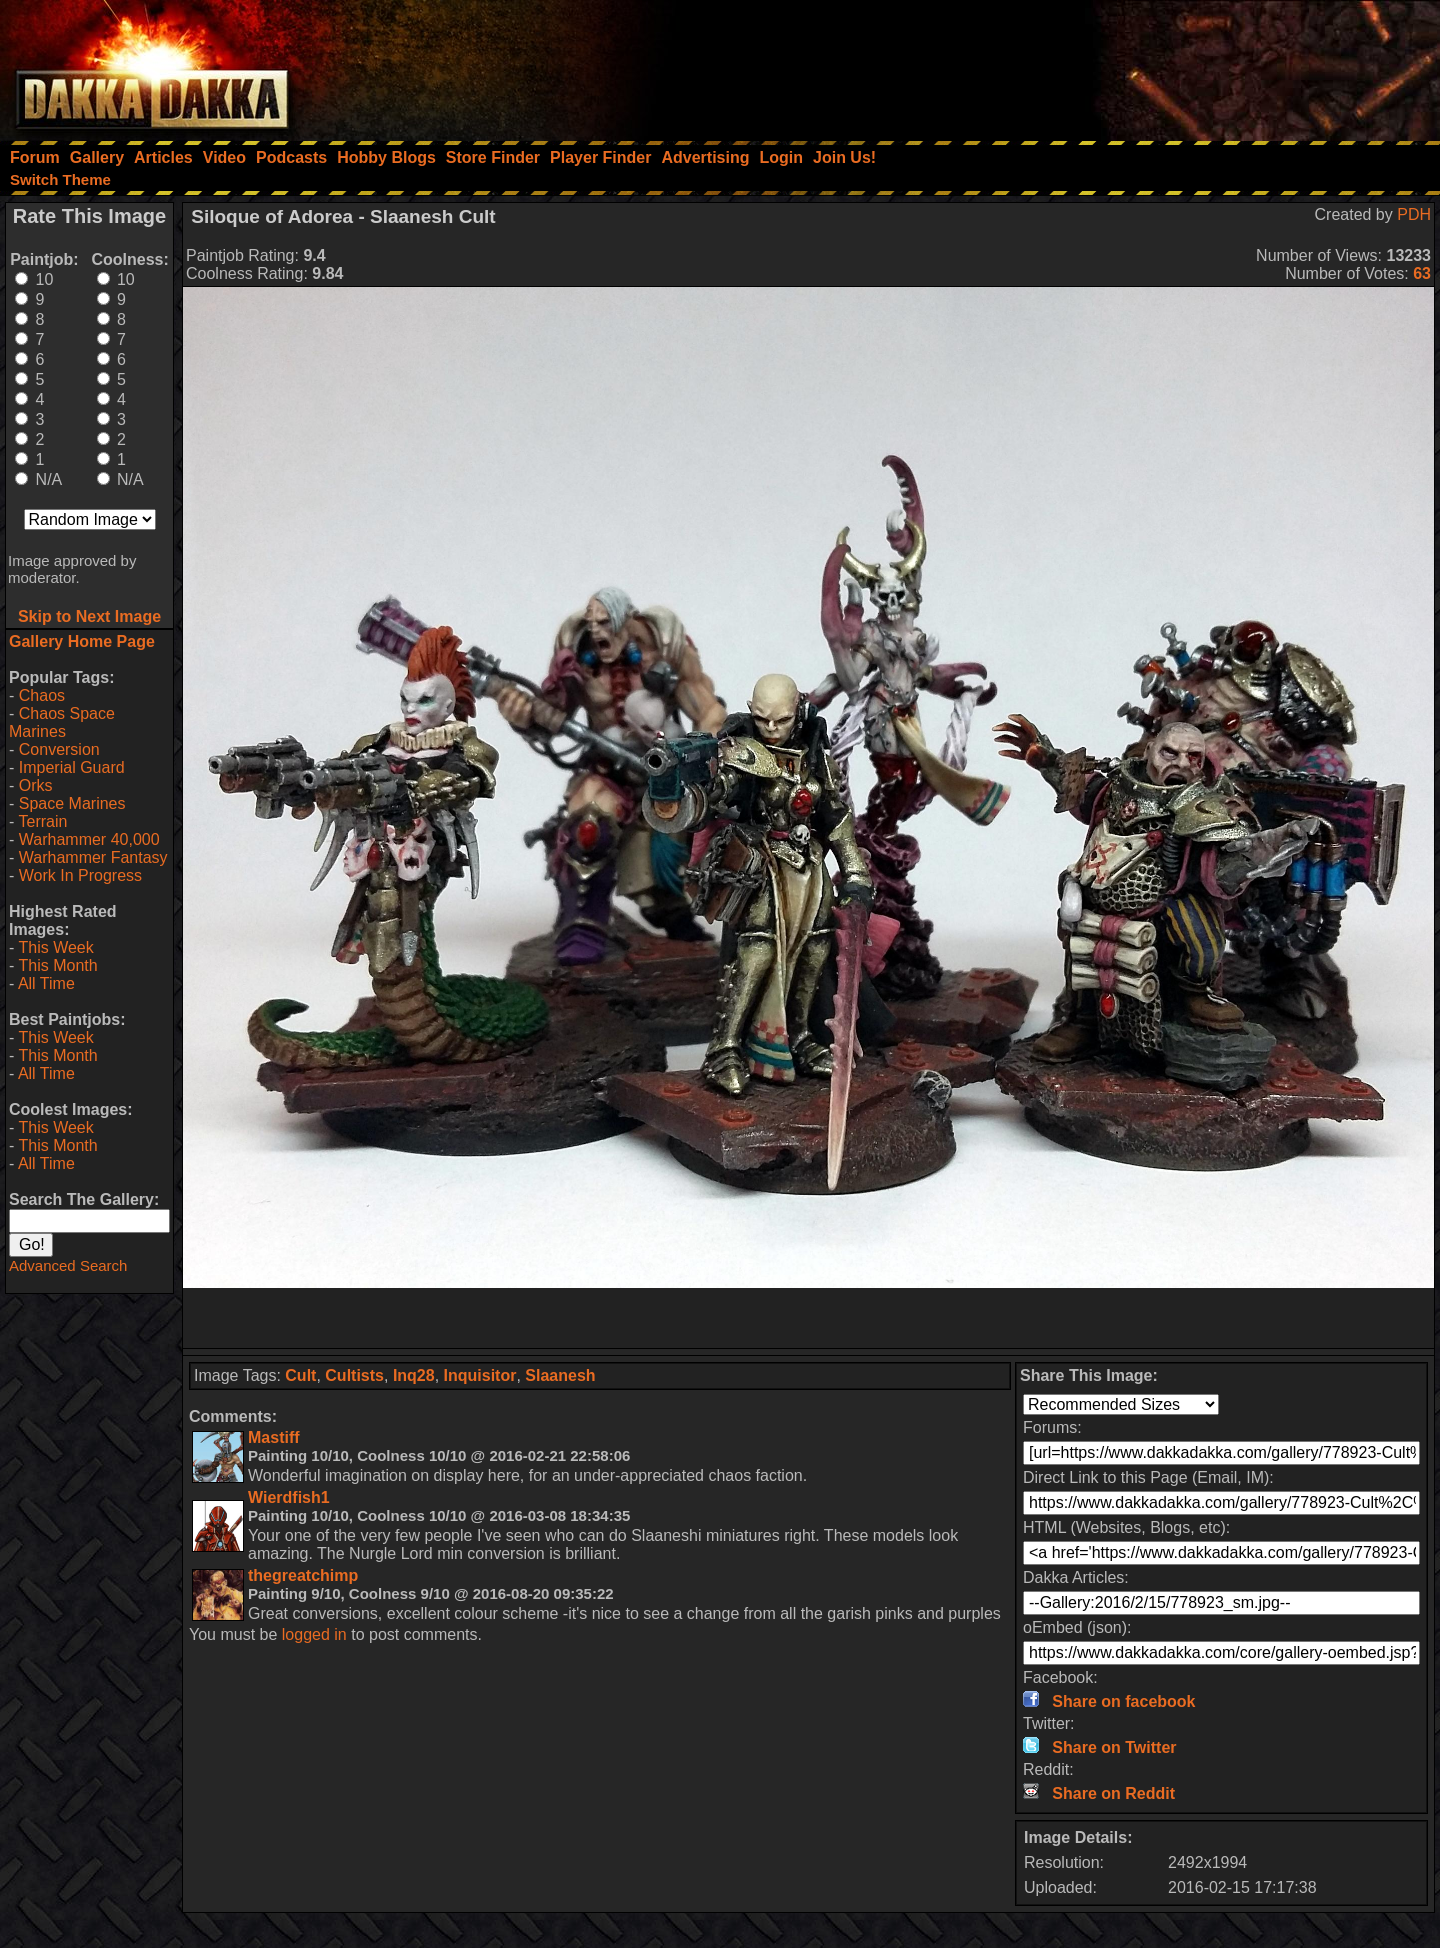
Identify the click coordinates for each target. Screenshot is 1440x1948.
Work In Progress (80, 875)
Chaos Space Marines (62, 722)
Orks (36, 785)
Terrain (42, 821)
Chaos (42, 695)
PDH (1414, 214)
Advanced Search (68, 1265)
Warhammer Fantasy (93, 857)
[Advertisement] (1171, 65)
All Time (46, 983)
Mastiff (274, 1437)
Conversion (59, 749)
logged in (314, 1634)
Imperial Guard (72, 767)
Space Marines (72, 803)
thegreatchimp (303, 1575)
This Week (55, 947)
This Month (57, 965)
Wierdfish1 (289, 1497)
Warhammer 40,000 (89, 839)
